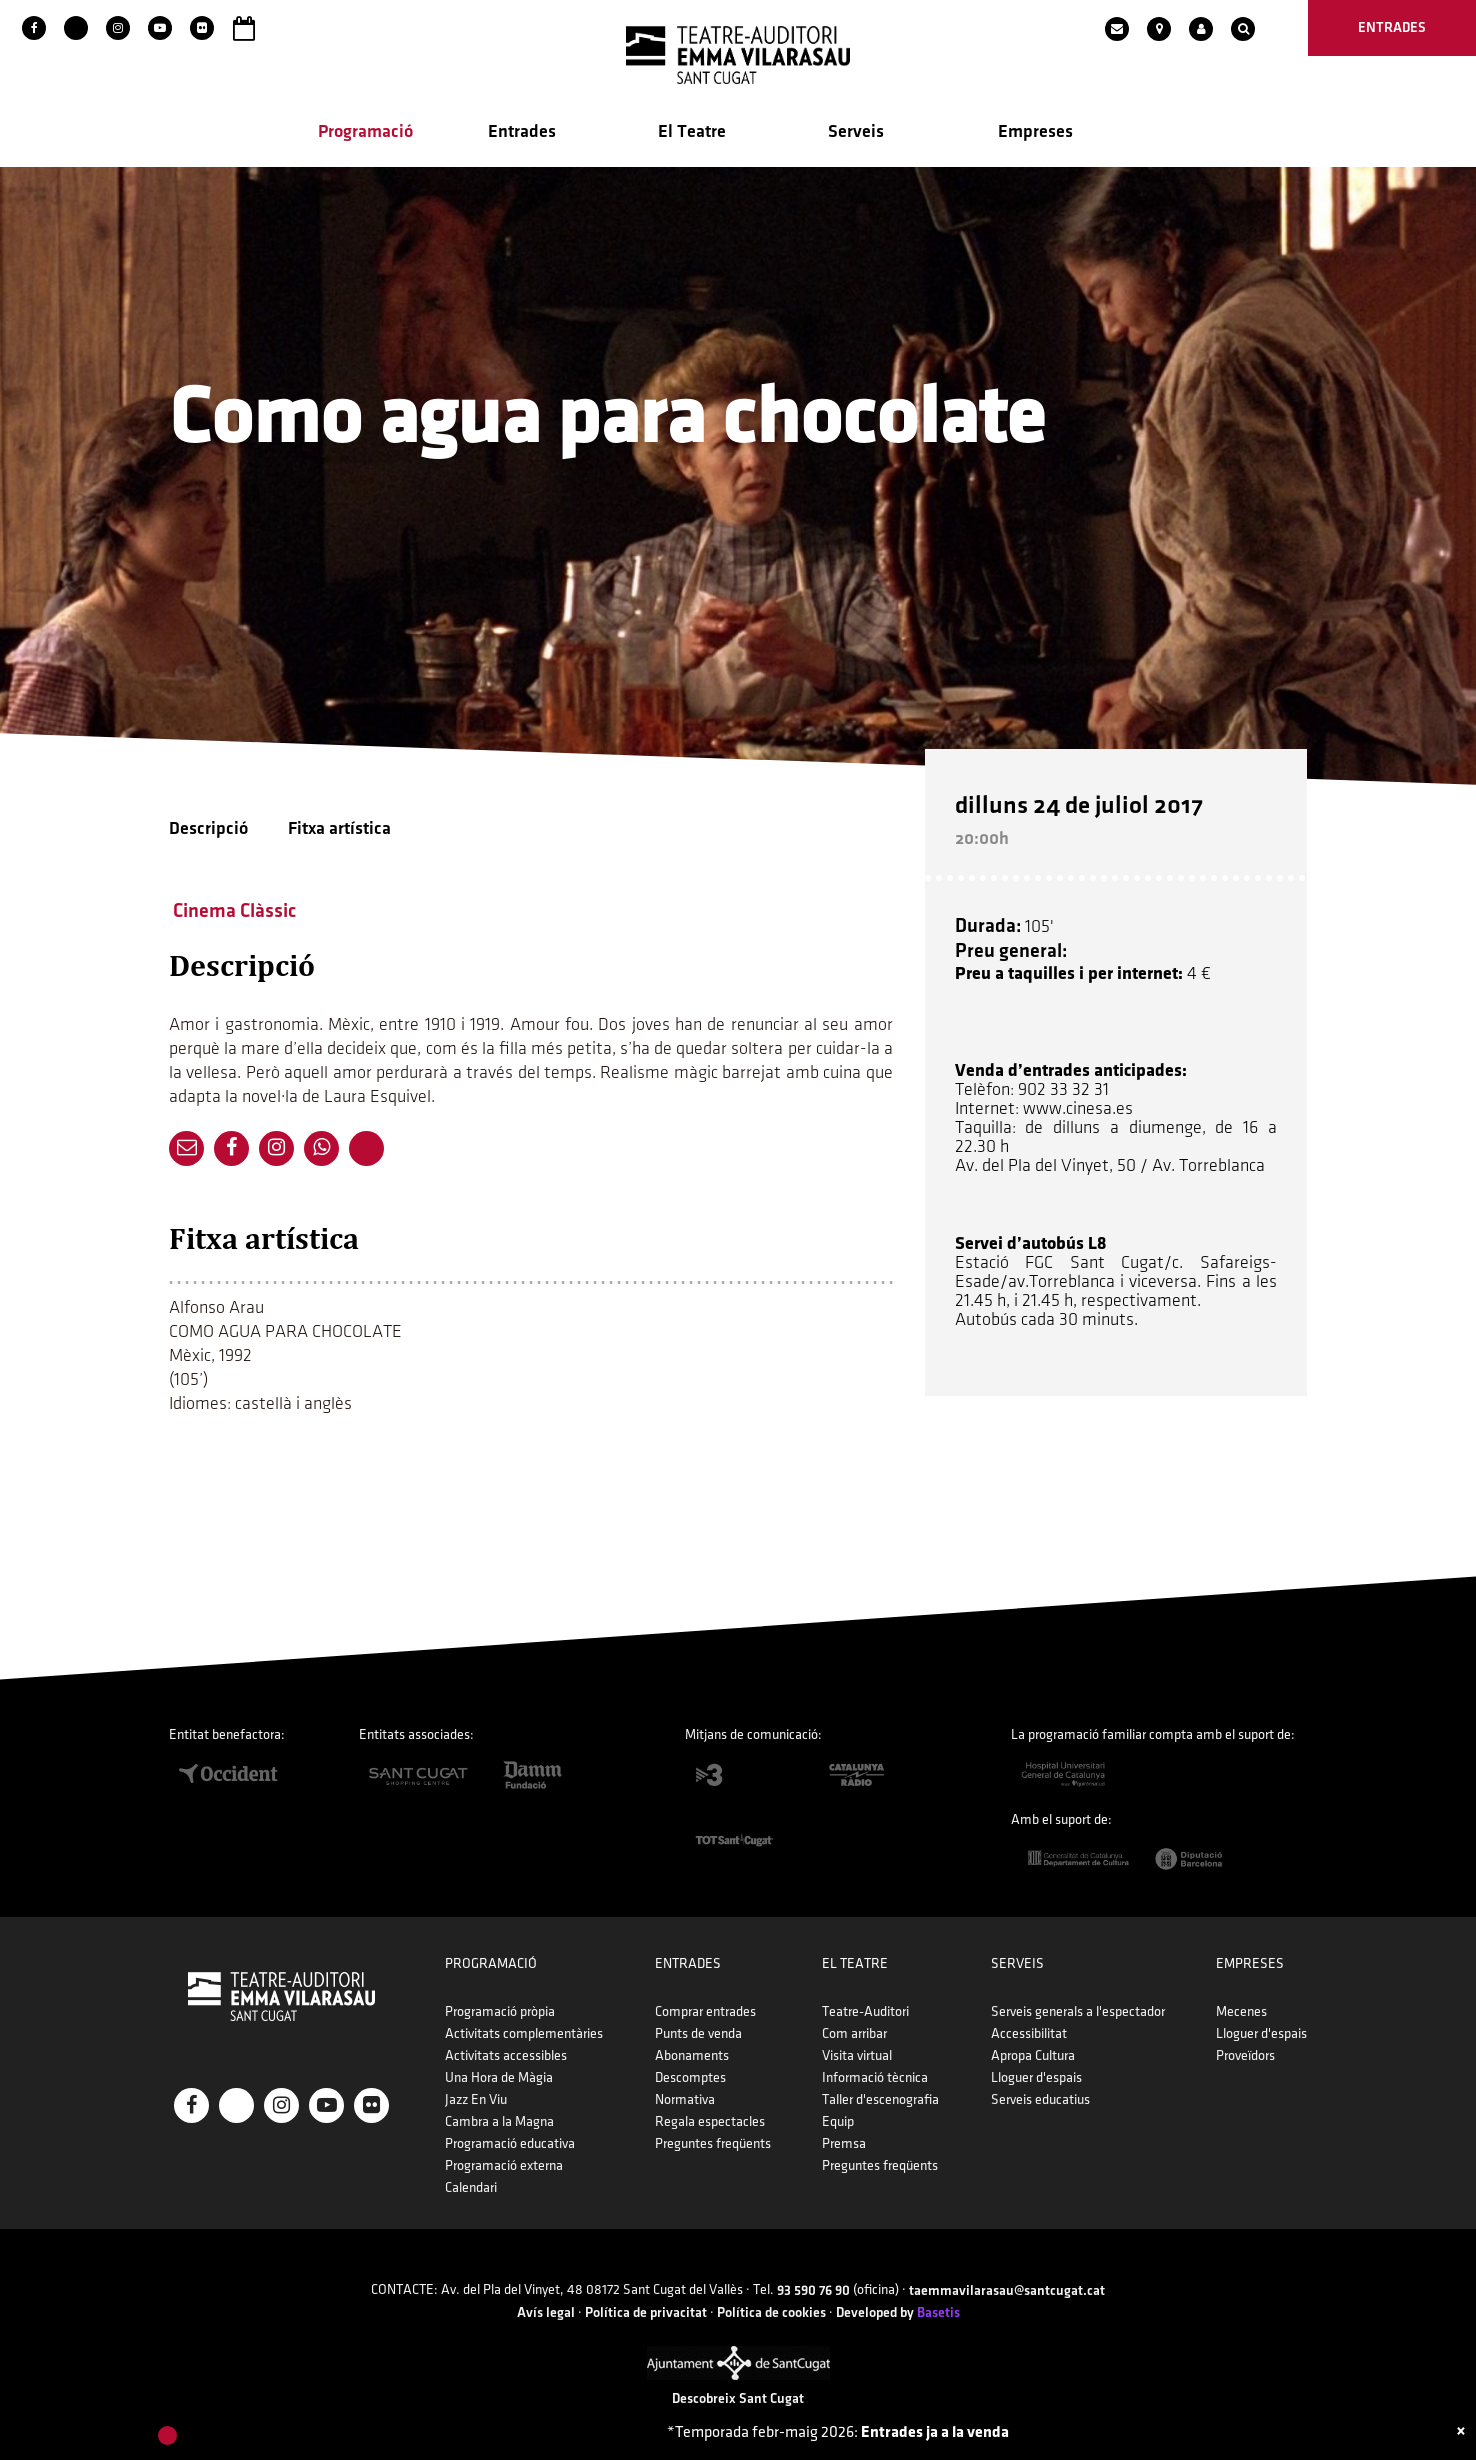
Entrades (522, 131)
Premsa (844, 2143)
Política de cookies (771, 2312)
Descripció (208, 828)
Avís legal (546, 2312)
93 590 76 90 (813, 2290)
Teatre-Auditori (865, 2011)
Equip (838, 2121)
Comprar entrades (705, 2011)
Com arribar (854, 2033)
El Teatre (692, 131)
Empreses (1035, 131)
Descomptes (690, 2077)
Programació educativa (510, 2143)
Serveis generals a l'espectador (1078, 2011)
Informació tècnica (875, 2077)
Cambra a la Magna (499, 2121)
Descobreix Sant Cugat (738, 2398)
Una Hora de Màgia (499, 2077)
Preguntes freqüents (713, 2143)
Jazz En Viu (476, 2099)
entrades (1392, 27)
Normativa (685, 2099)
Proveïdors (1245, 2055)
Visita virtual (857, 2055)
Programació (365, 131)
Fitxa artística (339, 828)
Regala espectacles (710, 2121)
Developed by (898, 2312)
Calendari (471, 2187)
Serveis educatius (1040, 2099)
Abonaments (692, 2055)
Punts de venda (698, 2033)
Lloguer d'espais (1036, 2077)
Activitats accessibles (506, 2055)
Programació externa (504, 2165)
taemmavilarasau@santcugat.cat (1007, 2290)
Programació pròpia (500, 2011)
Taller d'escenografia (880, 2099)
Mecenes (1241, 2011)
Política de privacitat (646, 2312)
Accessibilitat (1029, 2033)
